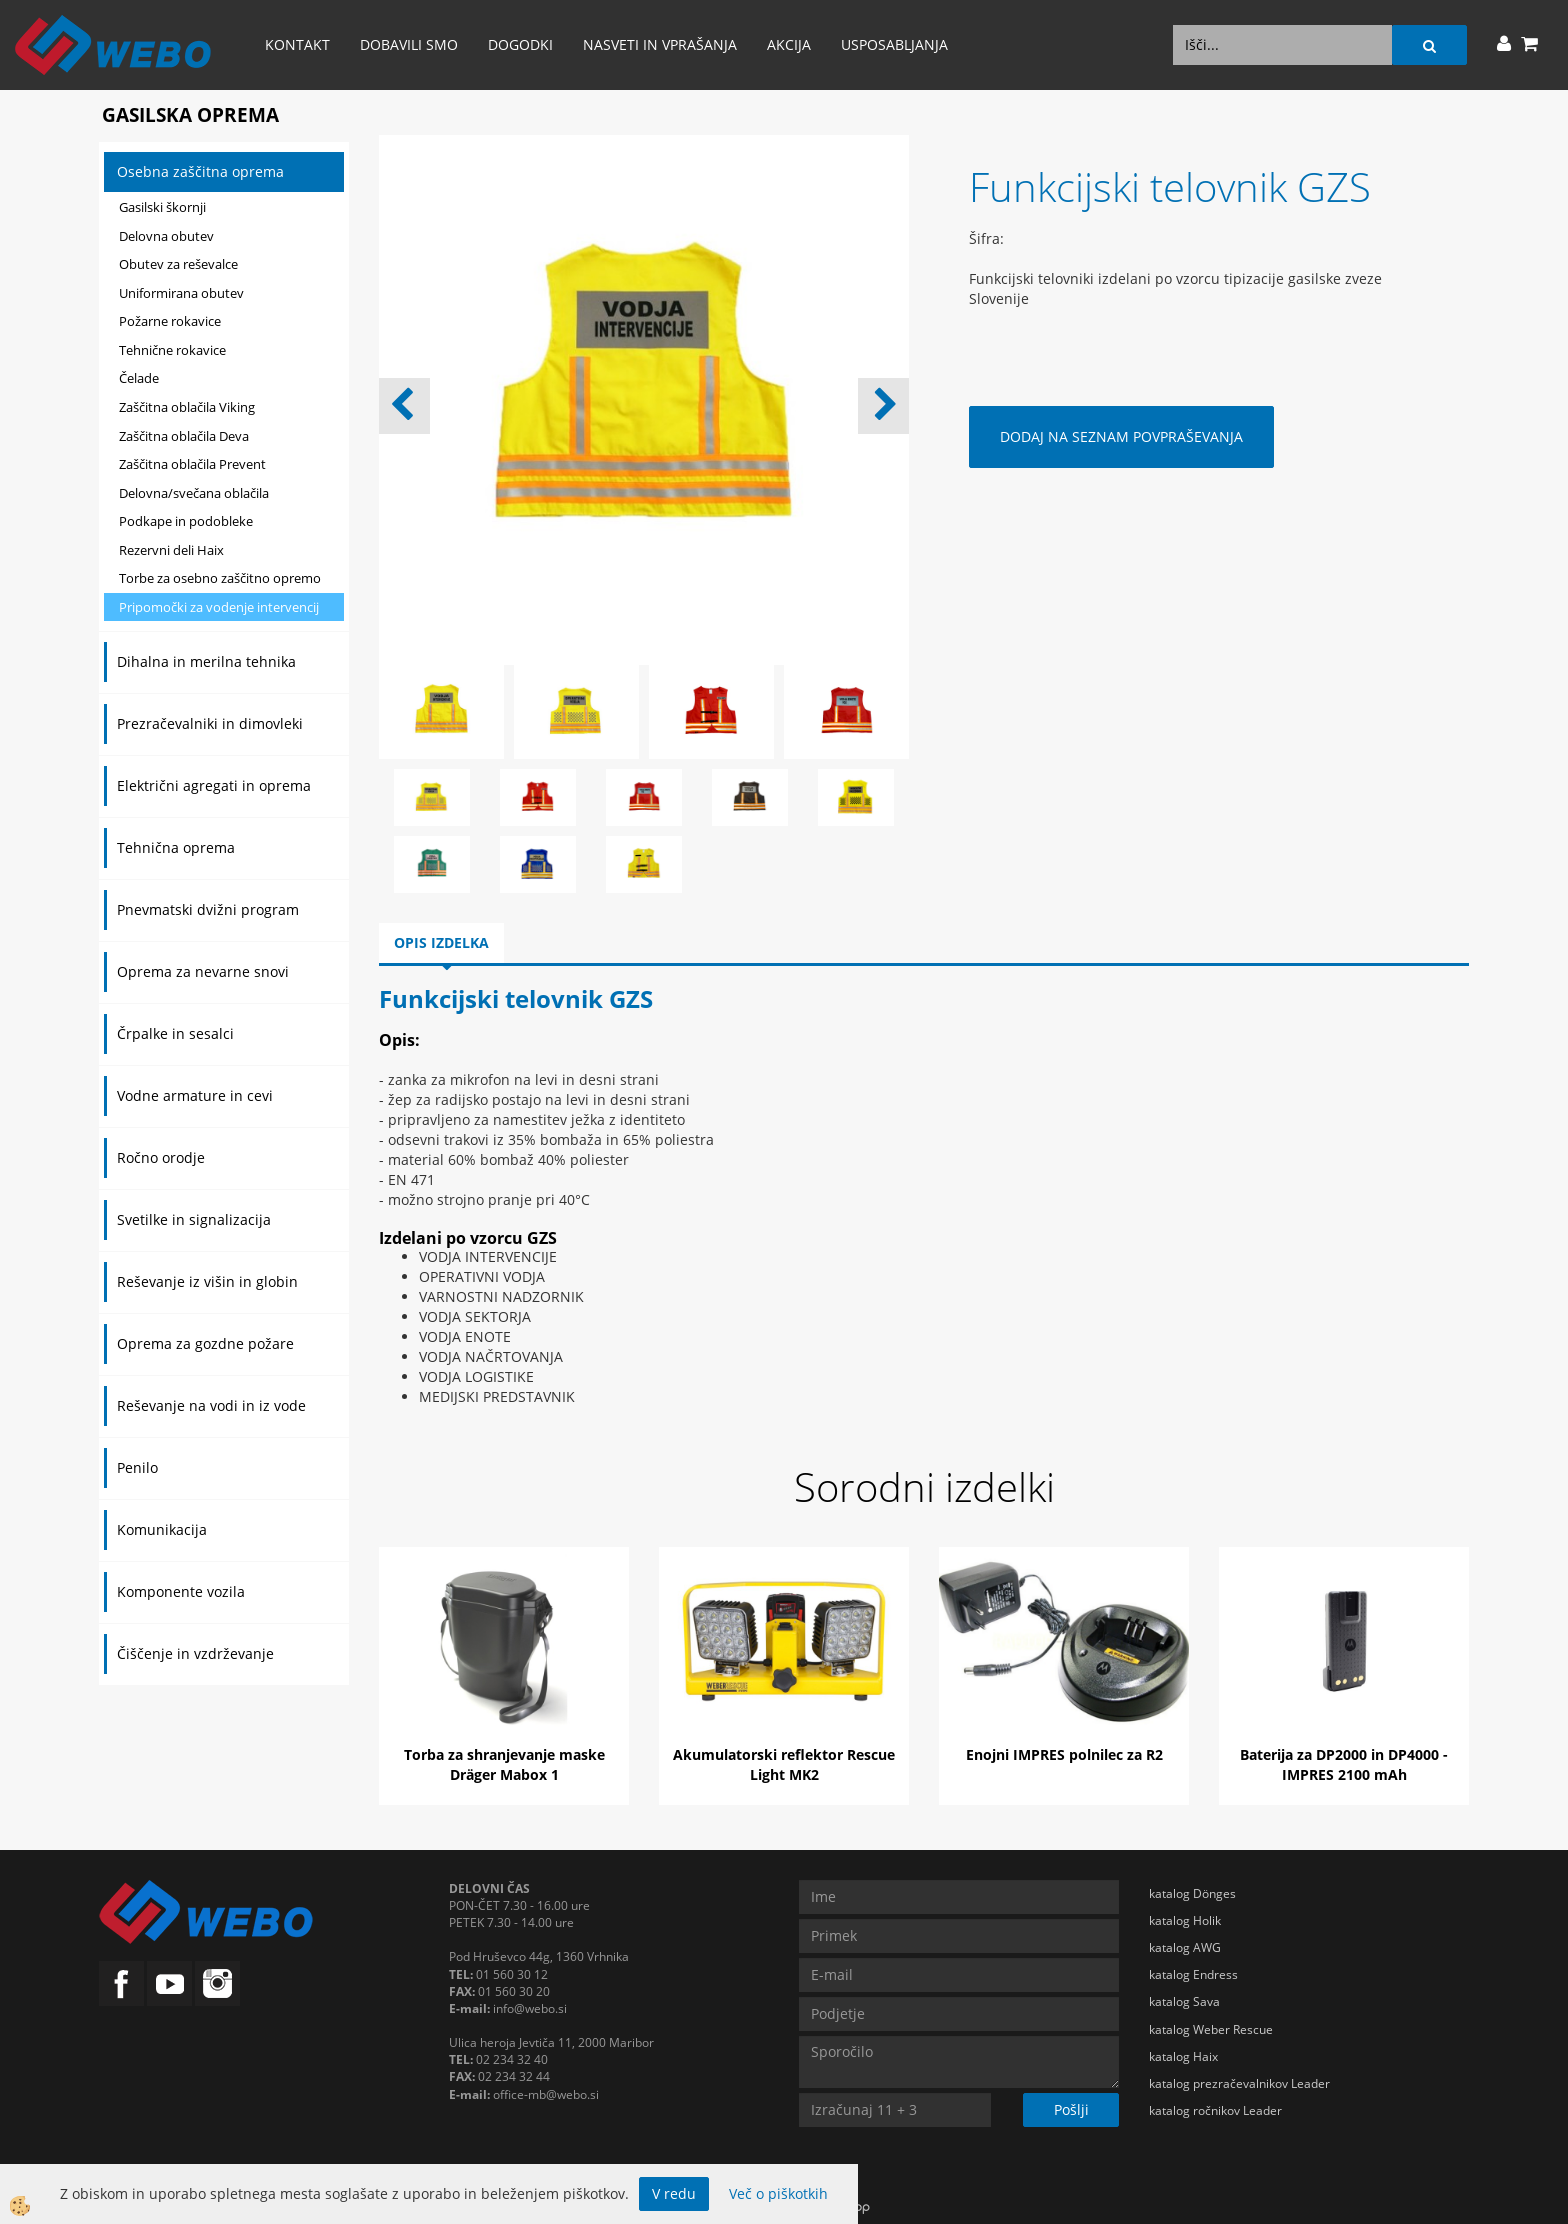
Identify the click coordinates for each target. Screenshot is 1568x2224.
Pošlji (1071, 2109)
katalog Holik (1185, 1920)
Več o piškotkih (778, 2193)
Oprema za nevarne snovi (203, 971)
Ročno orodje (161, 1157)
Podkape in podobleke (186, 521)
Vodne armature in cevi (195, 1095)
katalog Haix (1183, 2056)
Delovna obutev (166, 236)
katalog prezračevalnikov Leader (1239, 2083)
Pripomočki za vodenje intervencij (219, 607)
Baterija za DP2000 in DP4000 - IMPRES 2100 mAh (1344, 1764)
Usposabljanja (894, 44)
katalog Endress (1193, 1974)
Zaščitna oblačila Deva (184, 436)
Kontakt (297, 44)
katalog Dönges (1192, 1893)
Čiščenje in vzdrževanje (195, 1653)
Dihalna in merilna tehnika (206, 661)
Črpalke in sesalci (175, 1033)
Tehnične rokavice (172, 350)
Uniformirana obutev (181, 293)
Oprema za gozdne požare (205, 1343)
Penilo (137, 1467)
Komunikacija (162, 1529)
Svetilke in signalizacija (194, 1219)
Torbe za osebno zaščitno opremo (220, 578)
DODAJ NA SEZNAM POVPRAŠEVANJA (1121, 436)
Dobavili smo (409, 44)
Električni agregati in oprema (214, 785)
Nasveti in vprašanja (660, 44)
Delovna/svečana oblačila (194, 493)
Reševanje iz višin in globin (207, 1281)
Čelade (139, 378)
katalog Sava (1184, 2001)
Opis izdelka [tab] (441, 942)
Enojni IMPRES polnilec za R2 (1064, 1754)
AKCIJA (789, 44)
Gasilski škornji (162, 207)
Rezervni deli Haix (171, 550)
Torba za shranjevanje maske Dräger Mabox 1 (504, 1764)
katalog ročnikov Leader (1215, 2110)
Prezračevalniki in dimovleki (210, 723)
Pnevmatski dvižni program (208, 909)
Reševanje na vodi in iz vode (211, 1405)
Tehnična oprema (176, 847)
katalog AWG (1185, 1947)
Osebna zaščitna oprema (200, 171)
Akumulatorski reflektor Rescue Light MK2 (784, 1764)
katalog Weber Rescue (1211, 2029)
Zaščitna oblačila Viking (187, 407)
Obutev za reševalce (178, 264)
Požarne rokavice (170, 321)
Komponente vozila (181, 1591)
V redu (674, 2193)
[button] (883, 406)
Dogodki (520, 44)
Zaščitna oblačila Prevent (192, 464)
